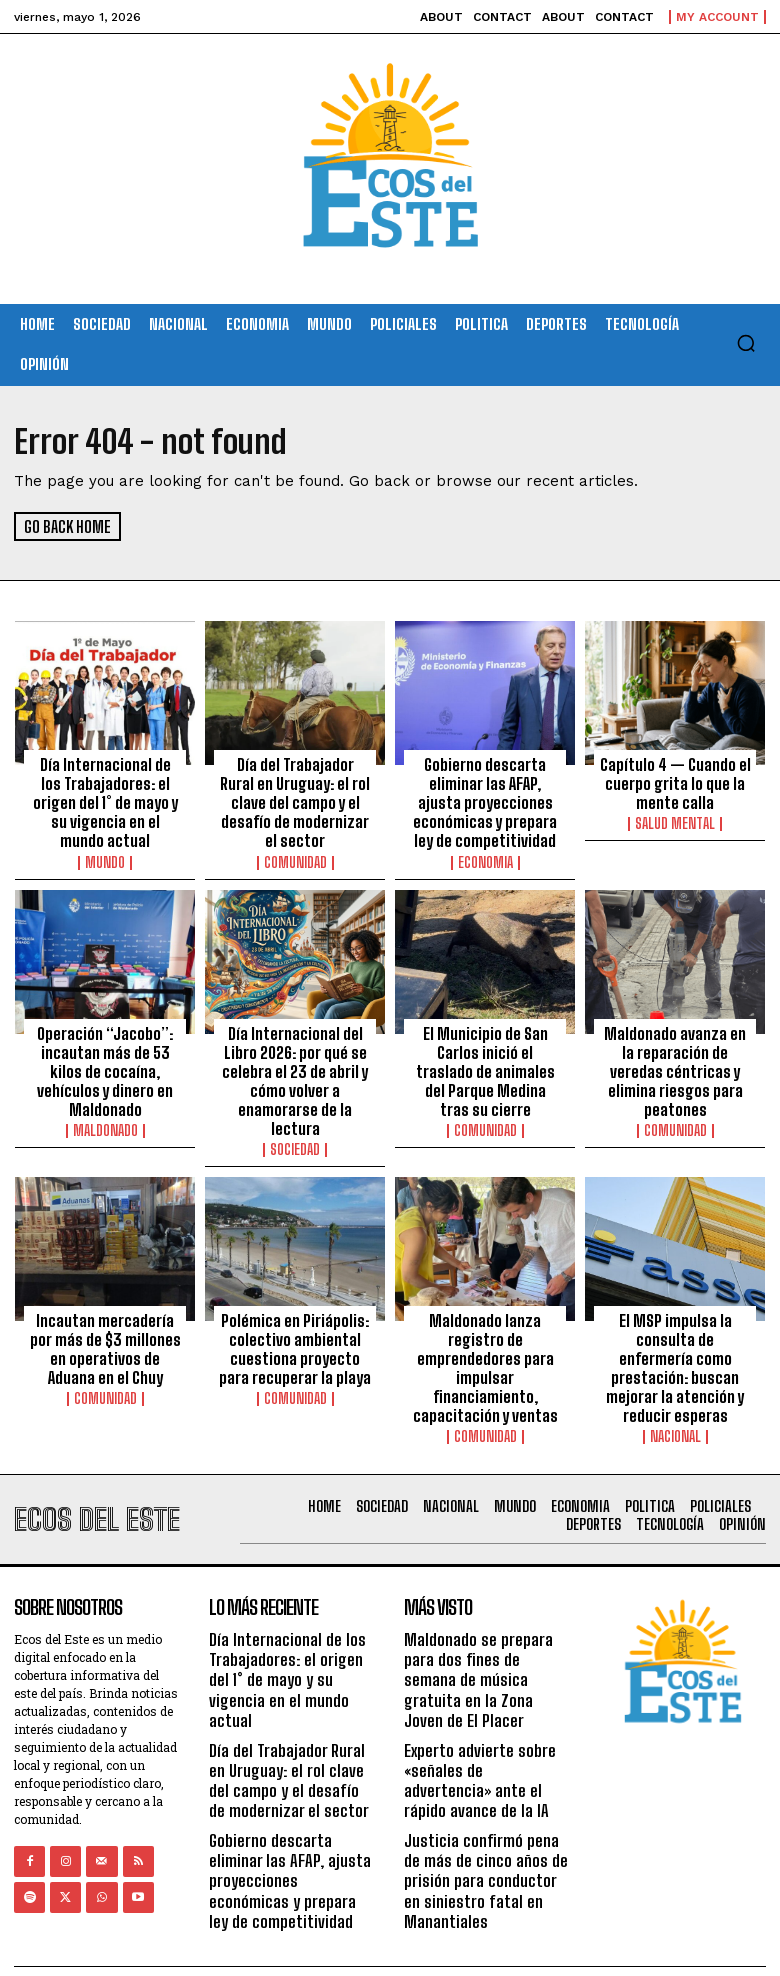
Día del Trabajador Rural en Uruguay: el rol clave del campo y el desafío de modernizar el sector (295, 791)
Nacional (675, 1419)
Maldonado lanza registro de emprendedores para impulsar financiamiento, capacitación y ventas (485, 1353)
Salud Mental (675, 821)
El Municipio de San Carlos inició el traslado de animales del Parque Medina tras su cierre (485, 1063)
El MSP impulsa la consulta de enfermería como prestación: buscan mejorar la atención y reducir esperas (675, 1353)
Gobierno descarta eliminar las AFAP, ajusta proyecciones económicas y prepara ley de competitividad (485, 800)
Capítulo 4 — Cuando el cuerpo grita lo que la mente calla (675, 782)
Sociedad (295, 1138)
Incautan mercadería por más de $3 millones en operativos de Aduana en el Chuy (105, 1335)
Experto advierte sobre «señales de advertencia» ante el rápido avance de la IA (483, 1737)
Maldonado (105, 1120)
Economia (485, 857)
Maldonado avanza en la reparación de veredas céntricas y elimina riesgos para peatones (675, 1063)
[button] (746, 343)
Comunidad (295, 839)
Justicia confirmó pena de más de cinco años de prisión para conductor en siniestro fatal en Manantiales (487, 1834)
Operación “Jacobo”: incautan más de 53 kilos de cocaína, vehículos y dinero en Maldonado (105, 1063)
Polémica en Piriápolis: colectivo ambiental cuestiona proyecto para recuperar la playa (295, 1335)
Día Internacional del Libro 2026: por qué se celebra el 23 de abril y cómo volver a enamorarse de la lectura (295, 1072)
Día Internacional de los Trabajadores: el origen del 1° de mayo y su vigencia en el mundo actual (105, 800)
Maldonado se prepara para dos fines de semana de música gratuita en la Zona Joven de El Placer (484, 1650)
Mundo (105, 857)
